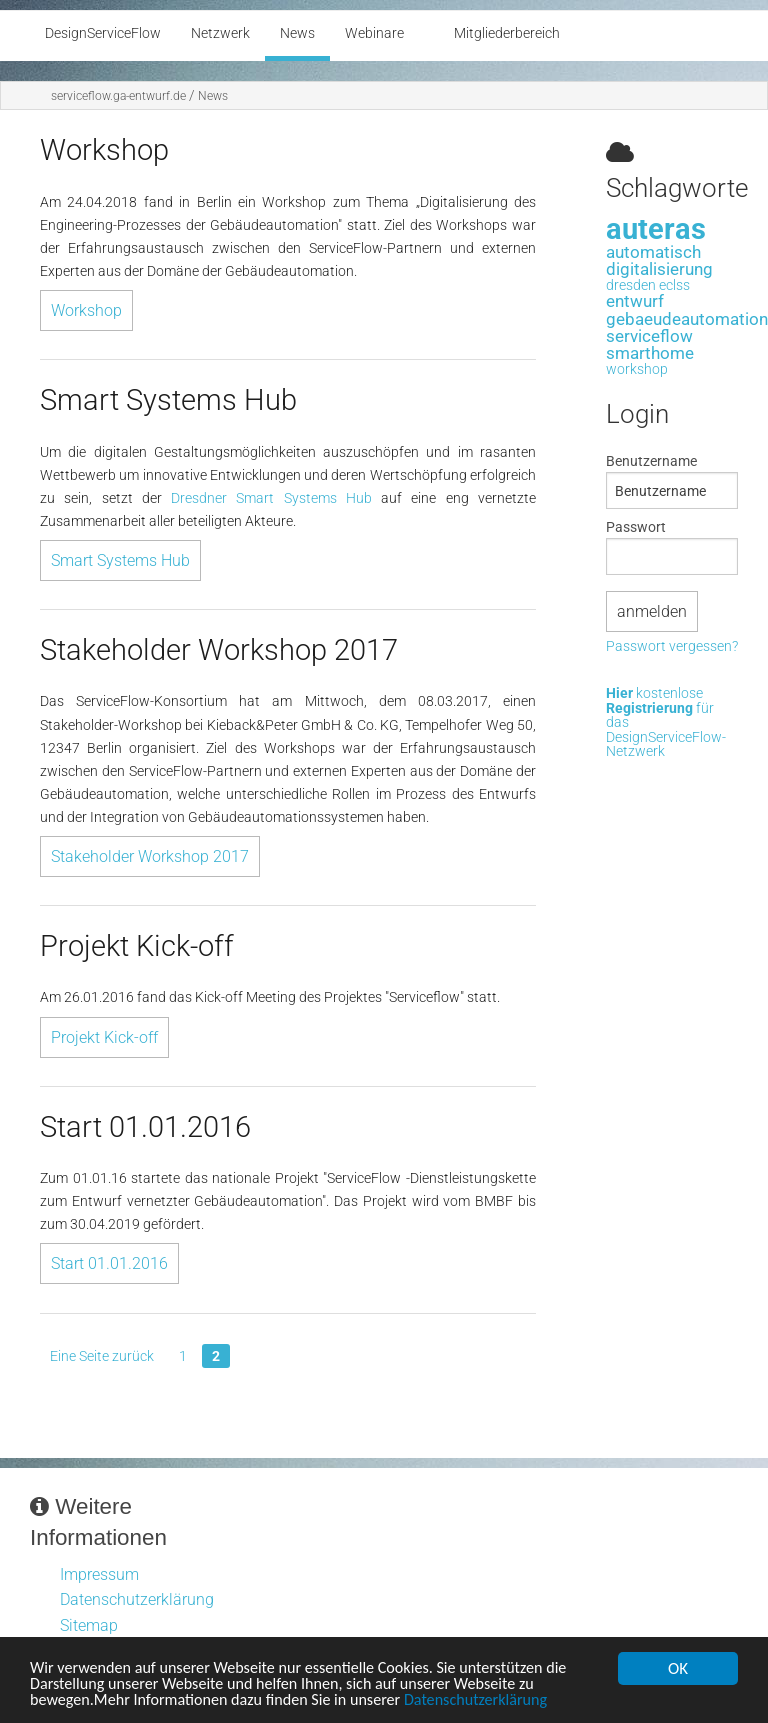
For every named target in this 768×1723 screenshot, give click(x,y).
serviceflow (649, 336)
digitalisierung (659, 269)
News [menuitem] (297, 33)
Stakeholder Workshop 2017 (150, 856)
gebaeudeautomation (687, 319)
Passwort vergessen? (672, 647)
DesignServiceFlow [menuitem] (103, 33)
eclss (674, 285)
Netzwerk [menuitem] (220, 33)
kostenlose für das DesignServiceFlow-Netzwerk (666, 723)
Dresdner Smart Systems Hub (271, 498)
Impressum (99, 1574)
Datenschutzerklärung (499, 1701)
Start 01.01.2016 (109, 1263)
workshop (637, 369)
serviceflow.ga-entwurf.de (118, 96)
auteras (656, 229)
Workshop (86, 310)
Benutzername (651, 461)
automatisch (653, 252)
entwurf (635, 301)
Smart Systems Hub (120, 560)
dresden (631, 285)
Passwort (636, 527)
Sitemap (89, 1625)
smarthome (650, 353)
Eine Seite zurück (102, 1356)
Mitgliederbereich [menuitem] (507, 33)
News (213, 96)
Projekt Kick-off (104, 1037)
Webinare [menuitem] (374, 33)
